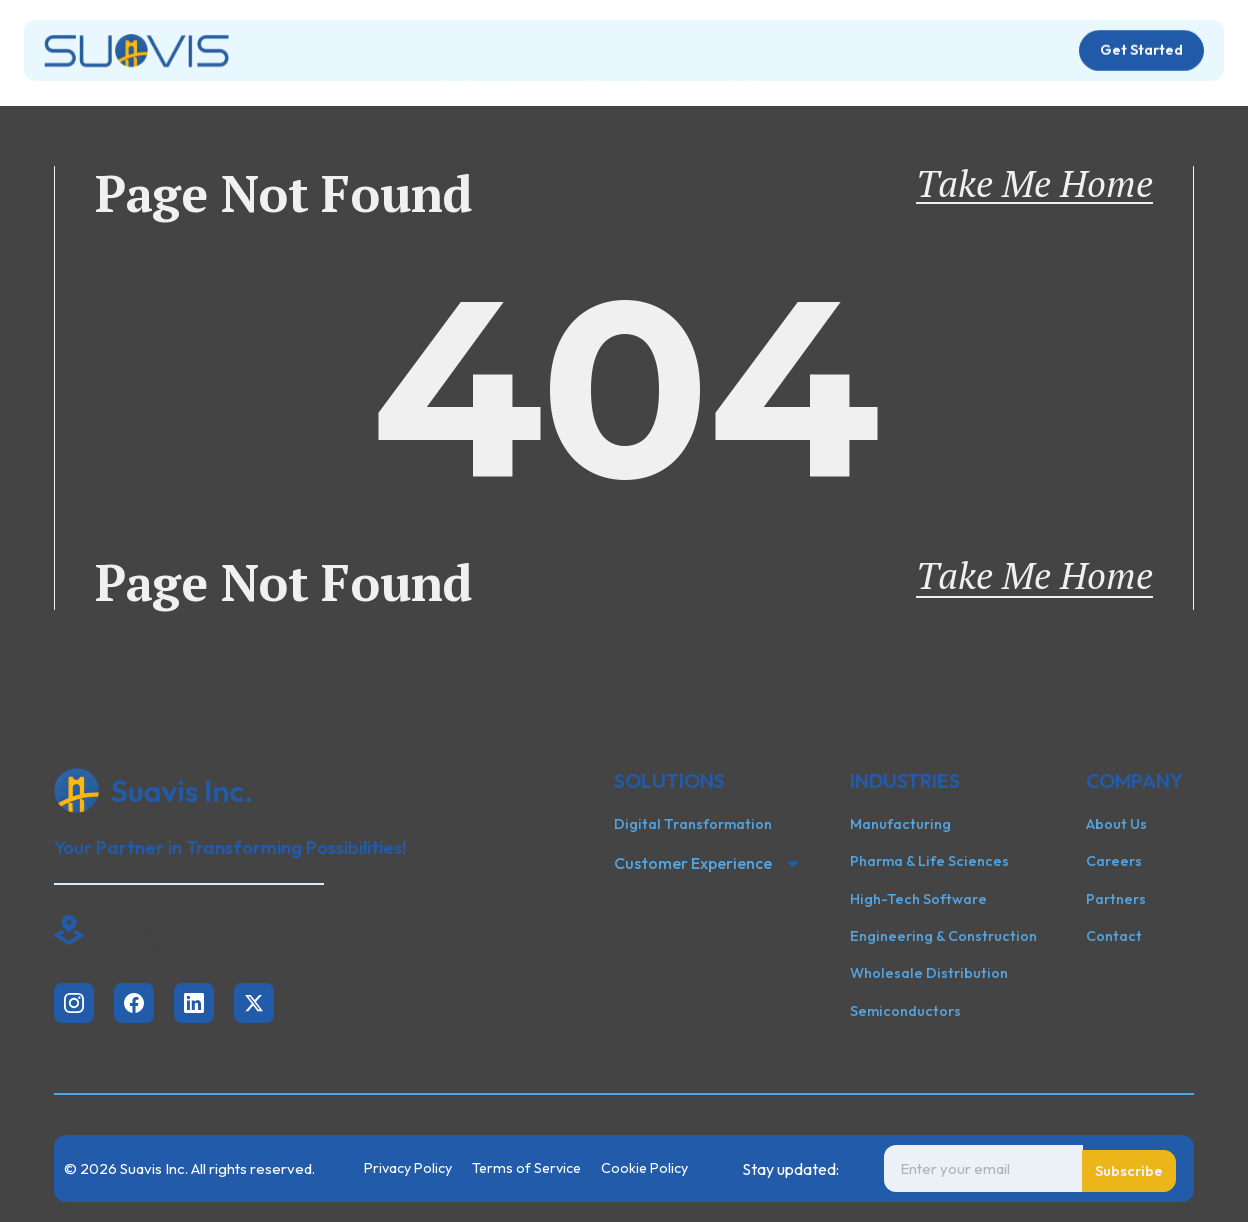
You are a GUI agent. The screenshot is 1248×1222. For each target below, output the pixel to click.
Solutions (621, 57)
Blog (742, 57)
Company (474, 57)
